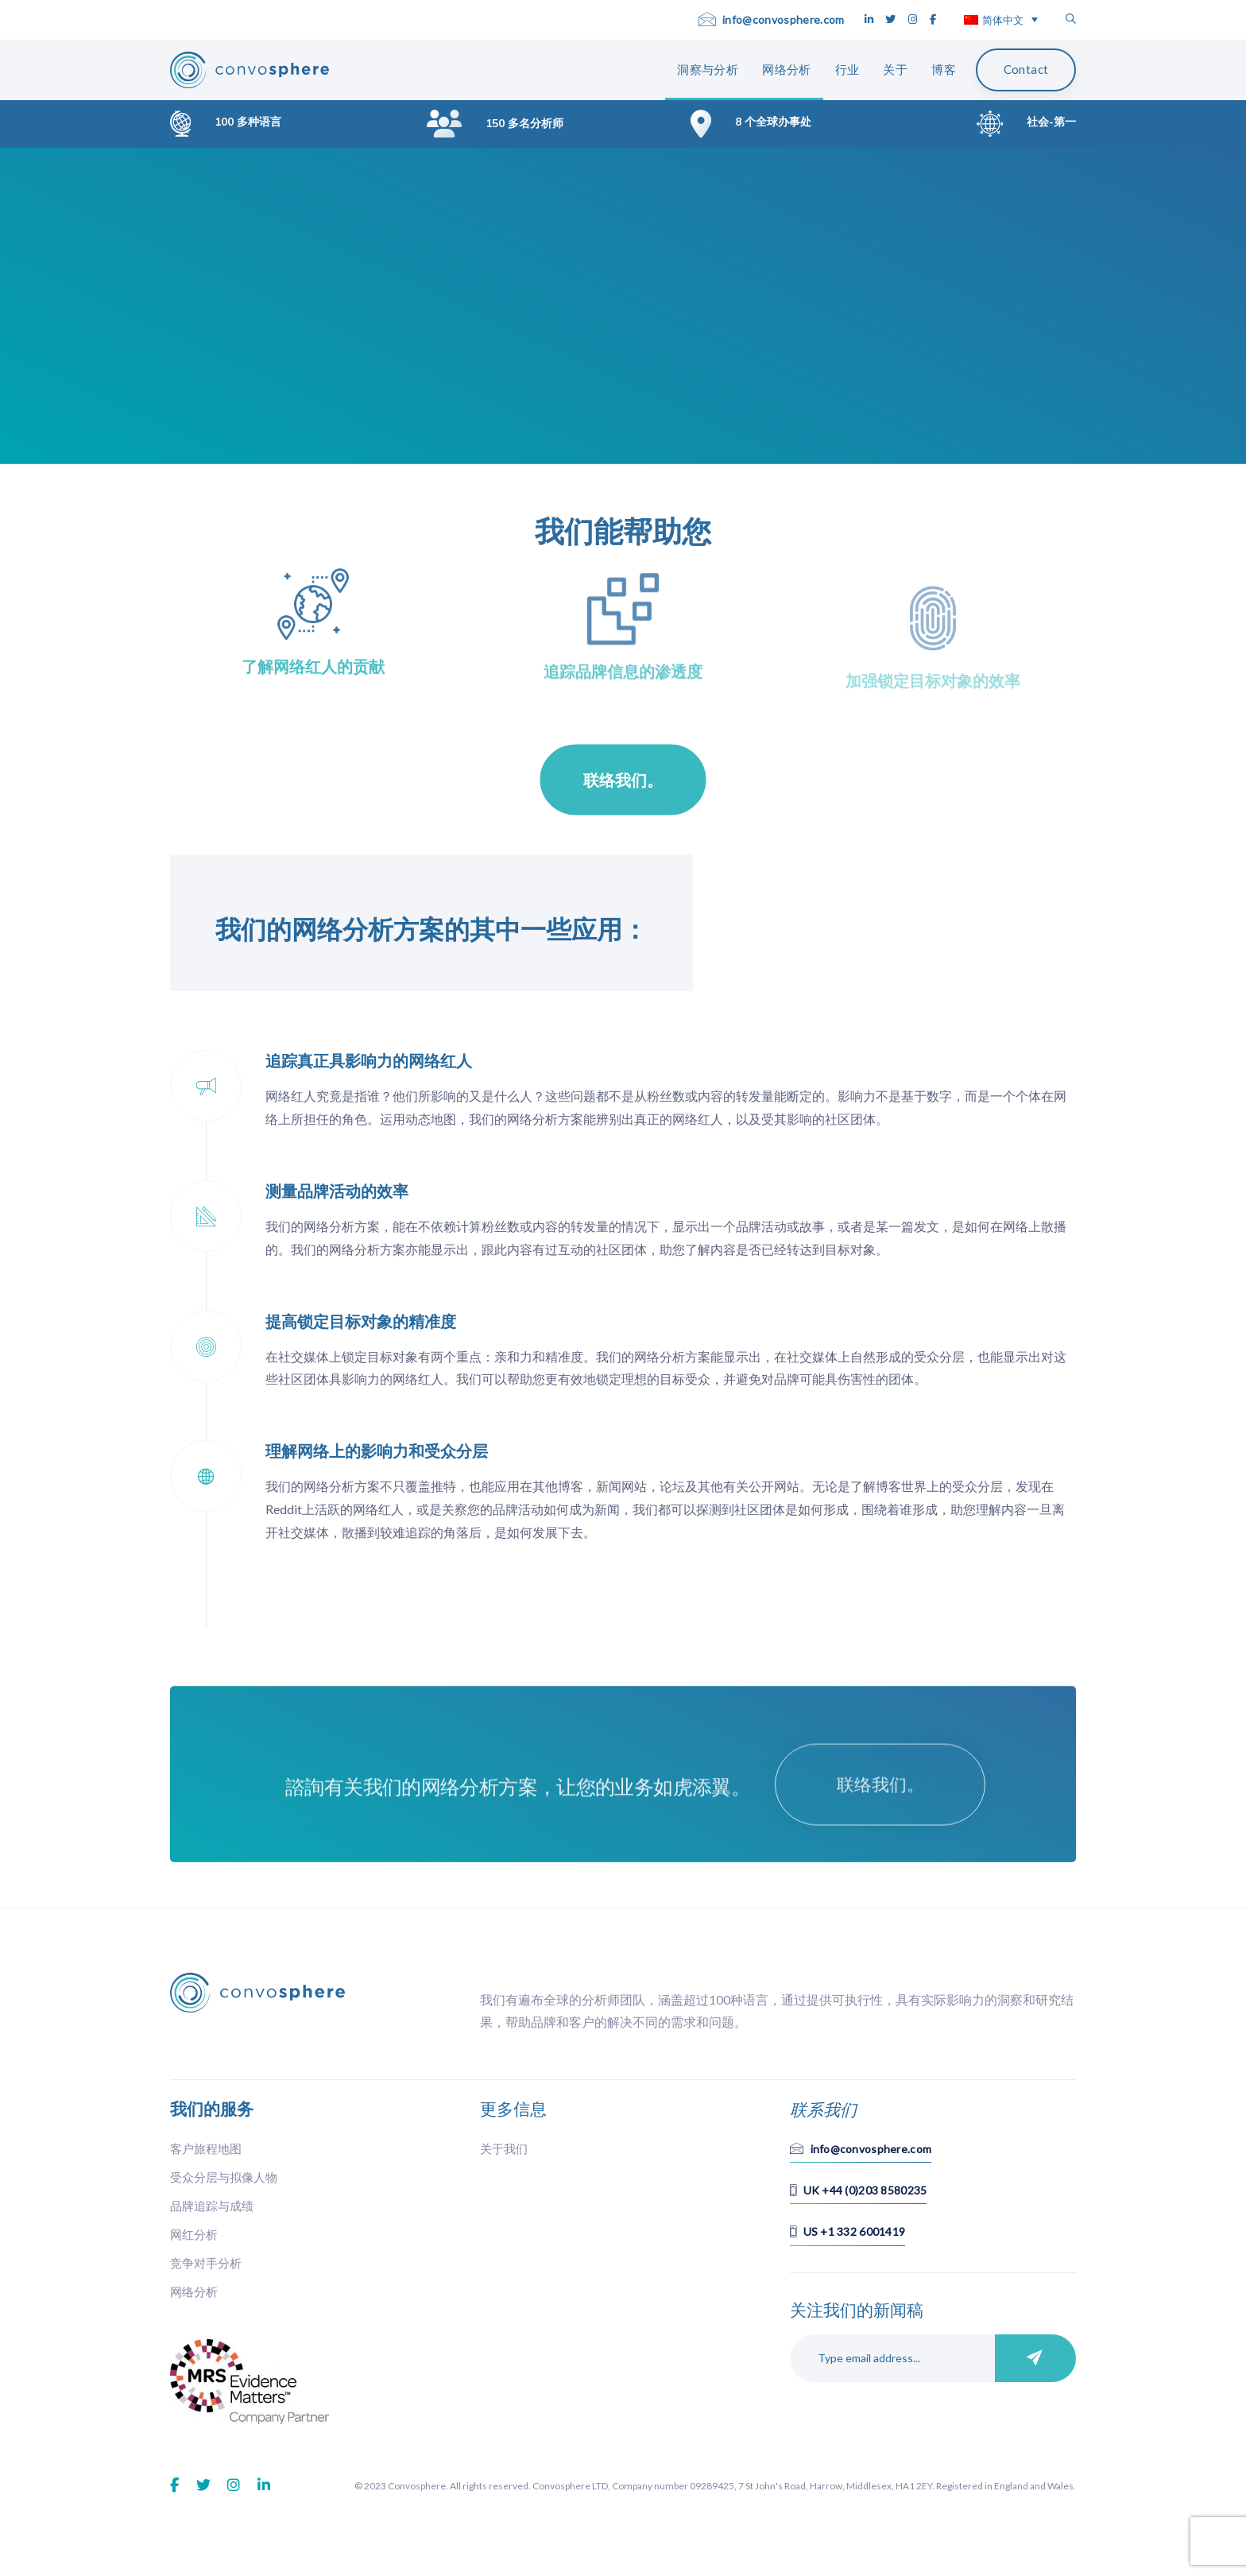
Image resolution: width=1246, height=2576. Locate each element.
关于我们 (504, 2148)
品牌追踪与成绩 (211, 2205)
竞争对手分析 (206, 2263)
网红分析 (194, 2234)
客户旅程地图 (206, 2148)
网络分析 (194, 2291)
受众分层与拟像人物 (223, 2177)
